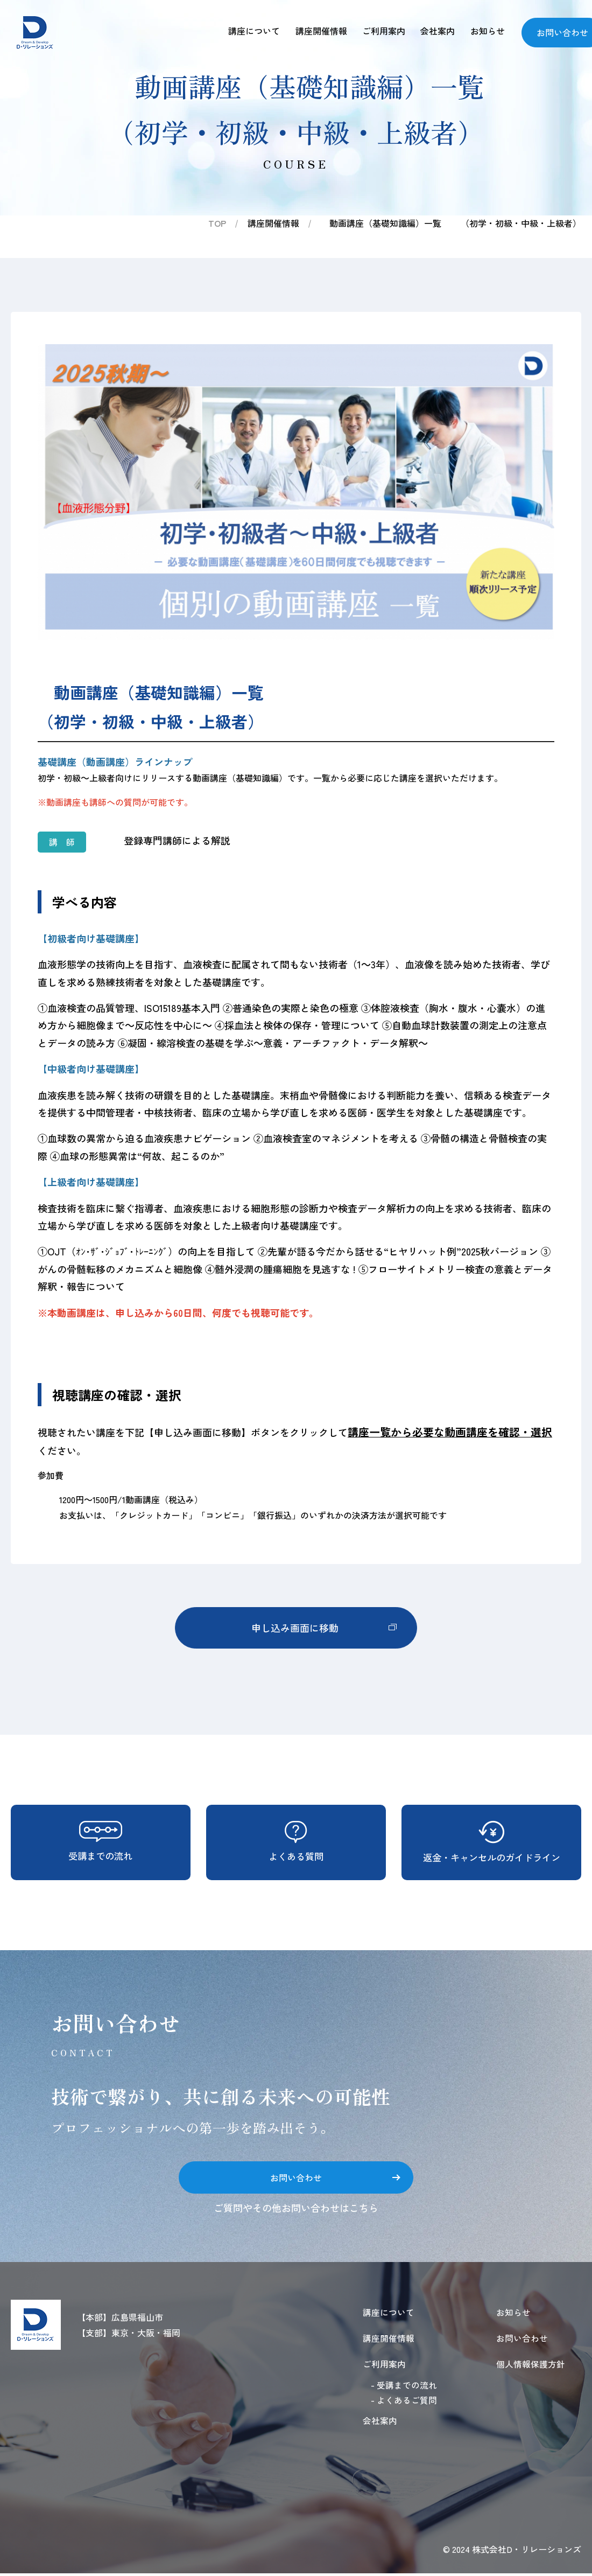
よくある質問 (296, 1842)
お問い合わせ (334, 2177)
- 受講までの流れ (404, 2386)
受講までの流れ (101, 1842)
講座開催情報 (315, 30)
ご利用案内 (379, 30)
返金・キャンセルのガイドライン (491, 1842)
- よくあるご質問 (404, 2402)
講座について (246, 30)
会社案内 (435, 30)
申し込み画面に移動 (323, 1628)
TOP (217, 223)
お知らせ (486, 30)
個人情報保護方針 (530, 2365)
